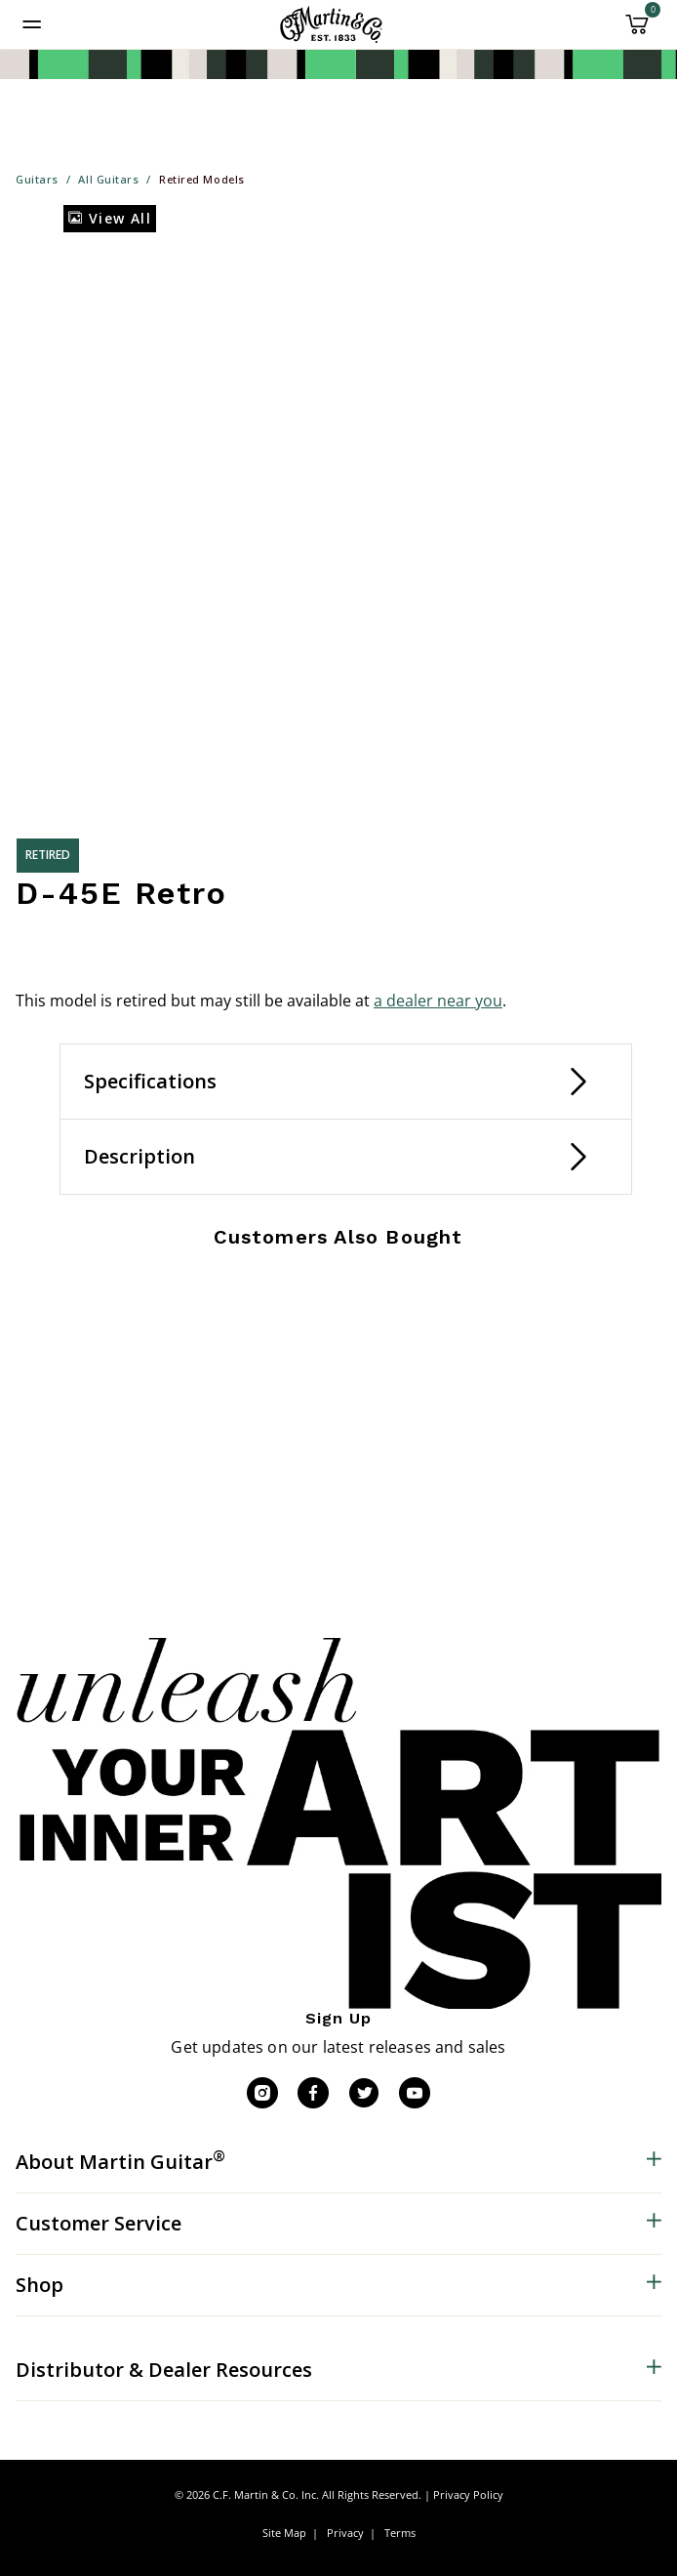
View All (109, 218)
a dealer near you (438, 1000)
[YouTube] (414, 2092)
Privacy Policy (468, 2494)
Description (139, 1156)
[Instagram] (262, 2092)
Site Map (284, 2532)
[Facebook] (313, 2092)
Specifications (150, 1081)
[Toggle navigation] (32, 24)
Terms (400, 2532)
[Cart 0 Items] (637, 31)
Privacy (345, 2532)
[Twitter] (363, 2092)
